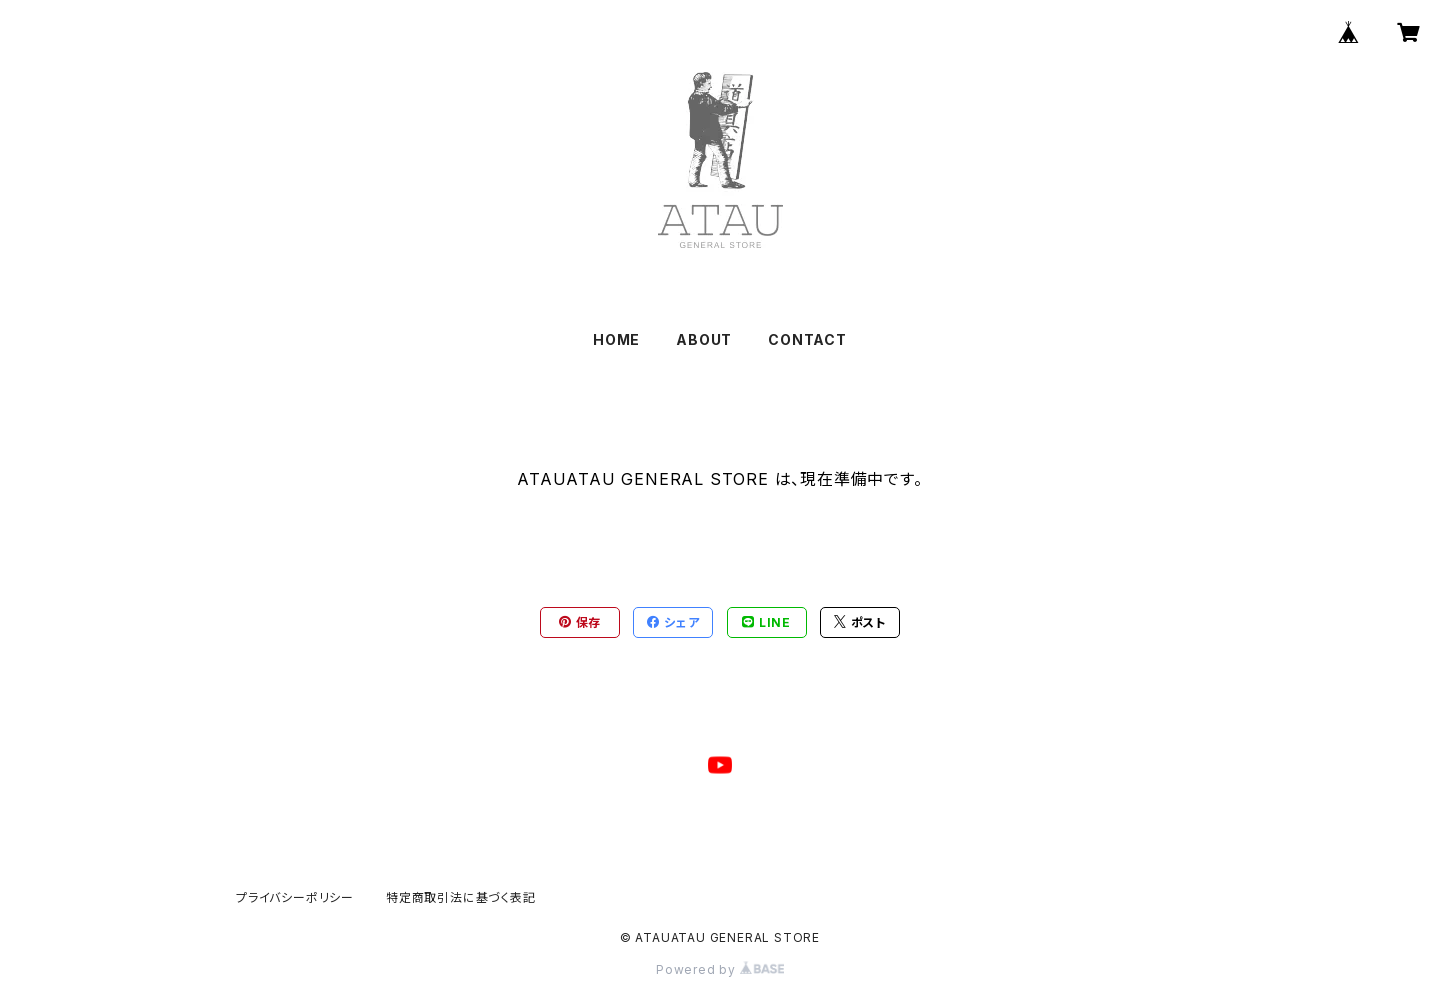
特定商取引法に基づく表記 (461, 897)
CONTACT (807, 339)
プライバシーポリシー (295, 897)
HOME (616, 339)
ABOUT (704, 339)
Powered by (720, 969)
